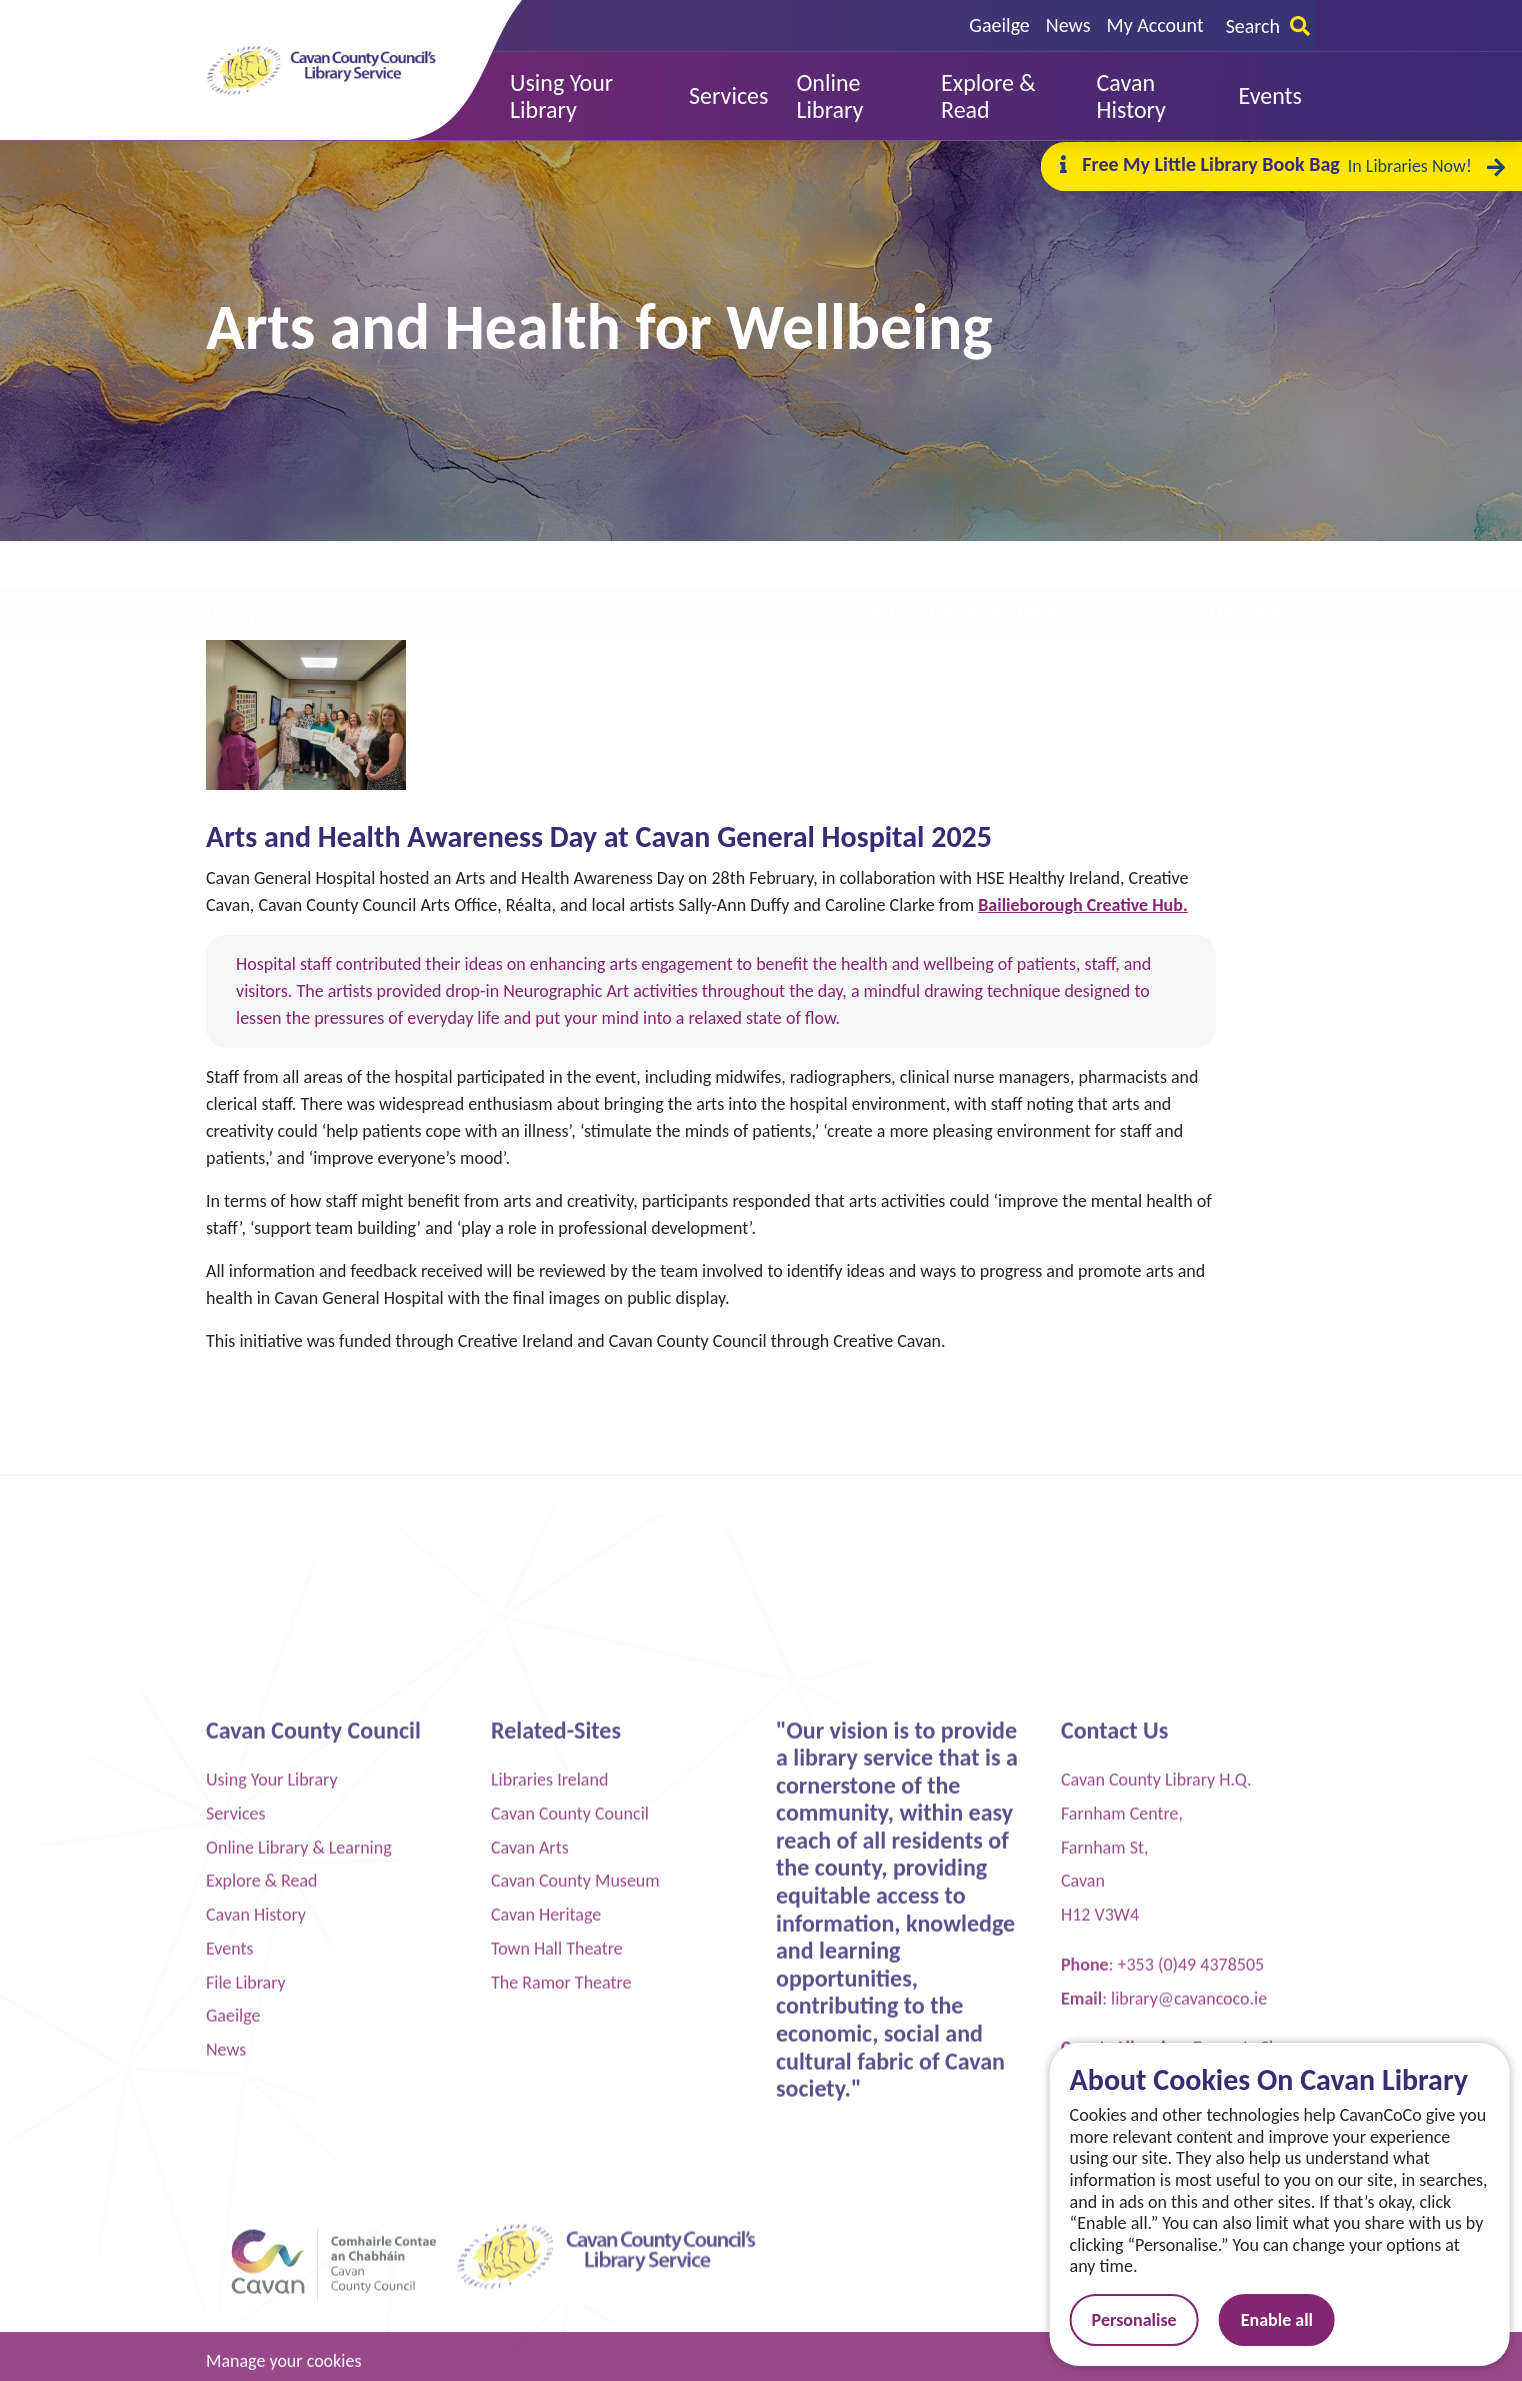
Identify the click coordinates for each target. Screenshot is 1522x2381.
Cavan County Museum (575, 2272)
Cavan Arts (530, 2239)
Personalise (1158, 2320)
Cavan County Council (570, 2205)
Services (236, 2205)
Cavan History (256, 2306)
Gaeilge (999, 25)
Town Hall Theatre (557, 2340)
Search (1268, 26)
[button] (585, 96)
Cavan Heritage (546, 2306)
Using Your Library (272, 2171)
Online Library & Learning (299, 2239)
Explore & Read (262, 2272)
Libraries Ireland (549, 2171)
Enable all (1301, 2320)
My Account (1155, 25)
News (1068, 25)
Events (230, 2340)
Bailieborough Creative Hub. (1082, 905)
